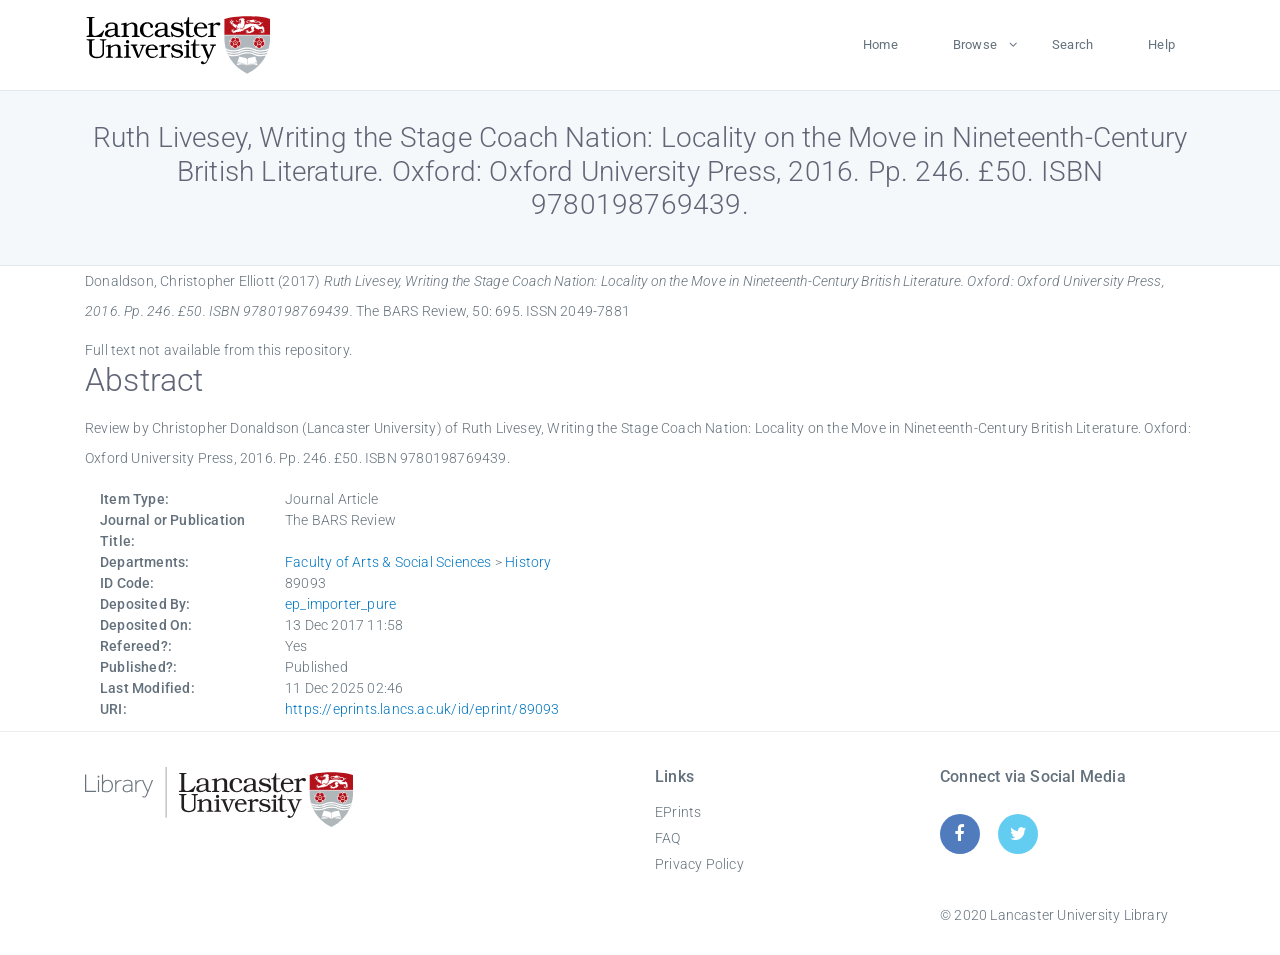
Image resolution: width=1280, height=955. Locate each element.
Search (1072, 44)
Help (1161, 44)
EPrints (678, 812)
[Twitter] (1018, 833)
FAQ (668, 838)
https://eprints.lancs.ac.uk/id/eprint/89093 (422, 709)
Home (880, 44)
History (528, 562)
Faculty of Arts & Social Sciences (388, 562)
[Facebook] (959, 833)
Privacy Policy (699, 864)
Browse (975, 44)
